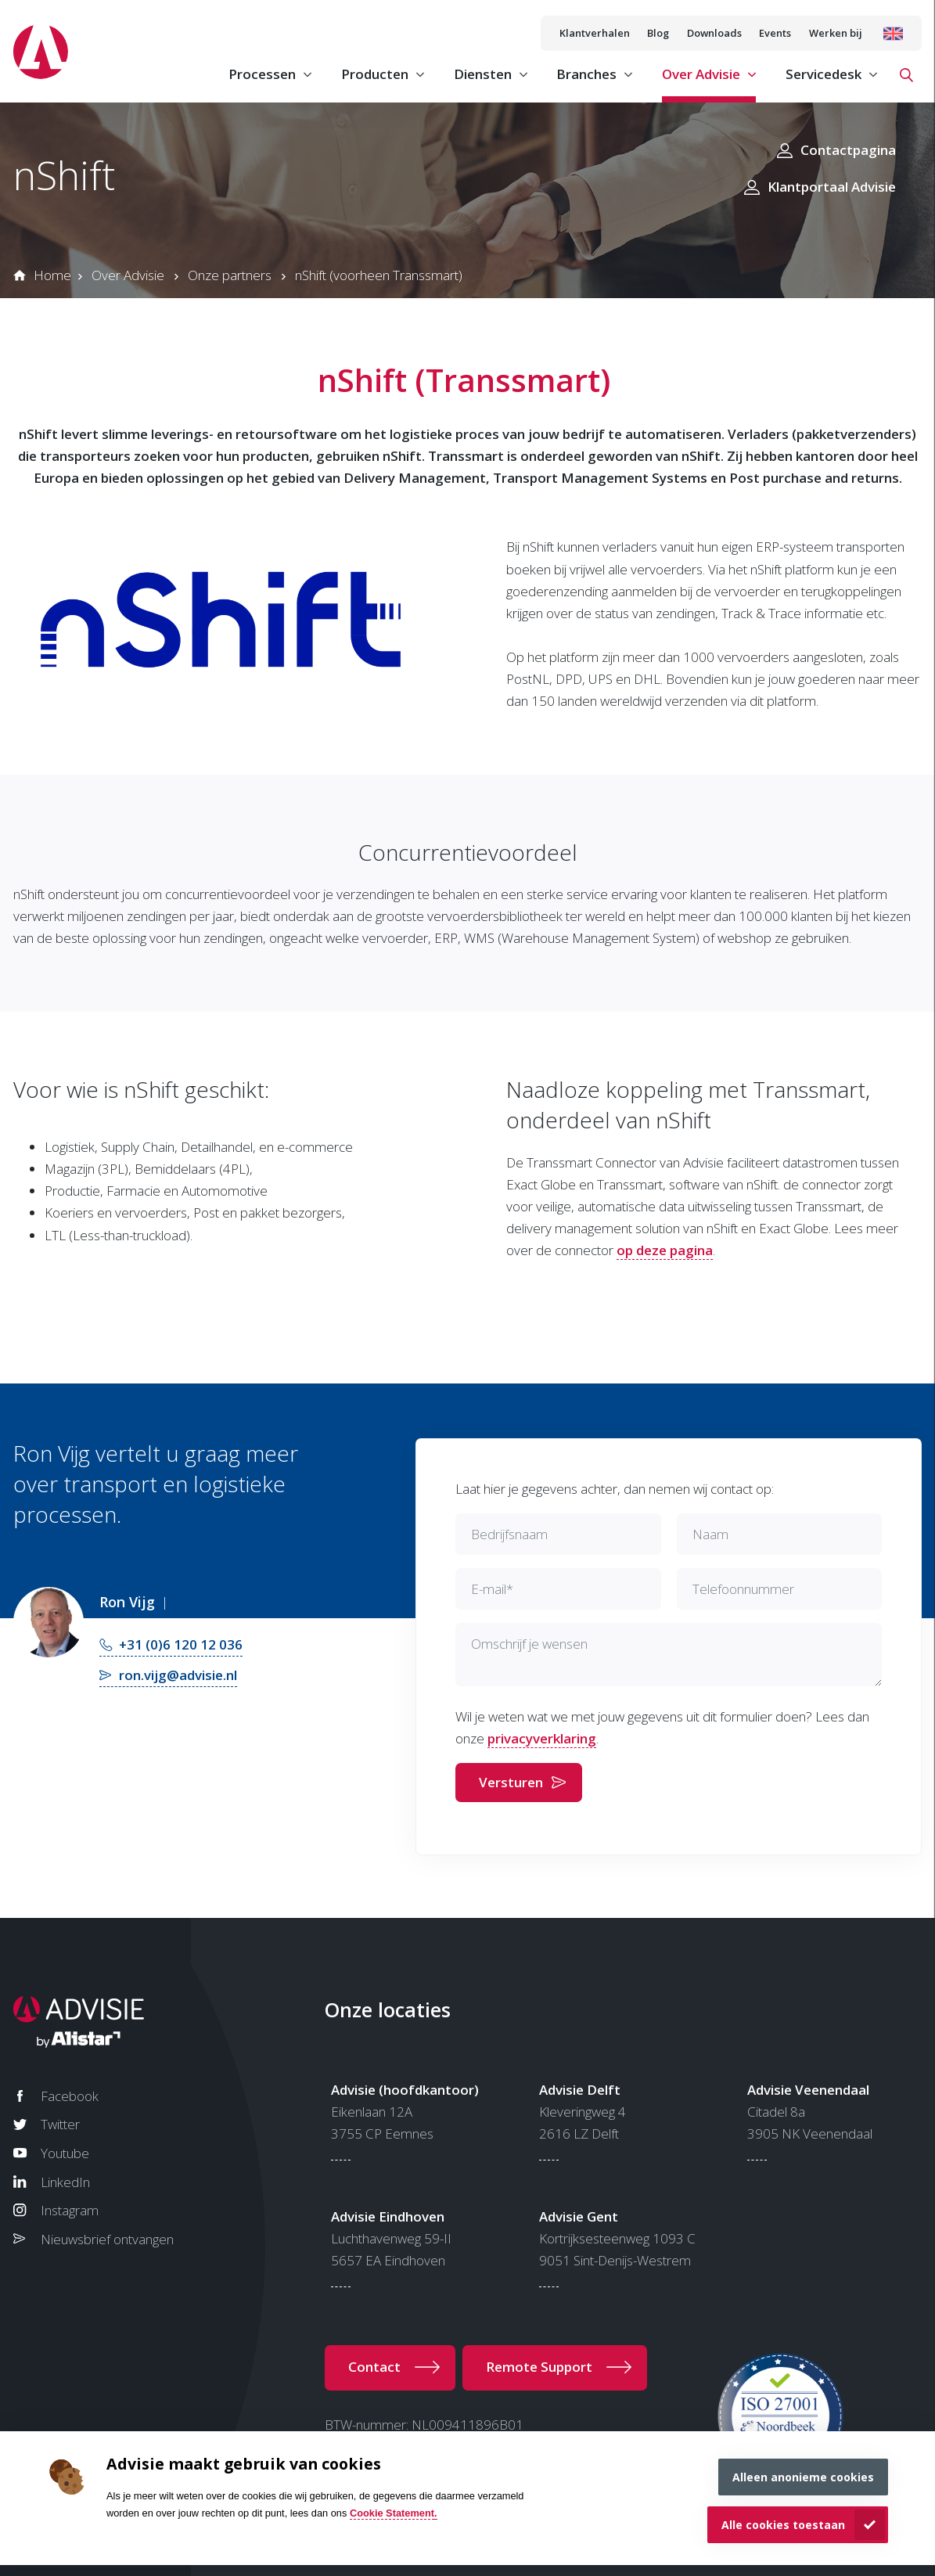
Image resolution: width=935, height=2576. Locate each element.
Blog (658, 33)
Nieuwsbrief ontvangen (107, 2239)
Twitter (60, 2124)
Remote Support (539, 2367)
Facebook (70, 2096)
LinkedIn (65, 2182)
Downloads (714, 33)
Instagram (70, 2210)
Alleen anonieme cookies (803, 2477)
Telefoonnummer (743, 1589)
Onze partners (230, 275)
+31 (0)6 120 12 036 (181, 1644)
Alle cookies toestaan (783, 2524)
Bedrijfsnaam (509, 1534)
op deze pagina (665, 1250)
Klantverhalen (594, 33)
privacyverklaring (541, 1738)
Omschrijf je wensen (529, 1644)
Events (775, 33)
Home (52, 275)
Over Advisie (127, 275)
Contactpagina (848, 150)
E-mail (492, 1589)
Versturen (511, 1782)
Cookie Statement (392, 2513)
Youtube (65, 2153)
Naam (710, 1534)
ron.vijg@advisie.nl (178, 1675)
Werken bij (835, 33)
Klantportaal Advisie (832, 187)
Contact (374, 2367)
